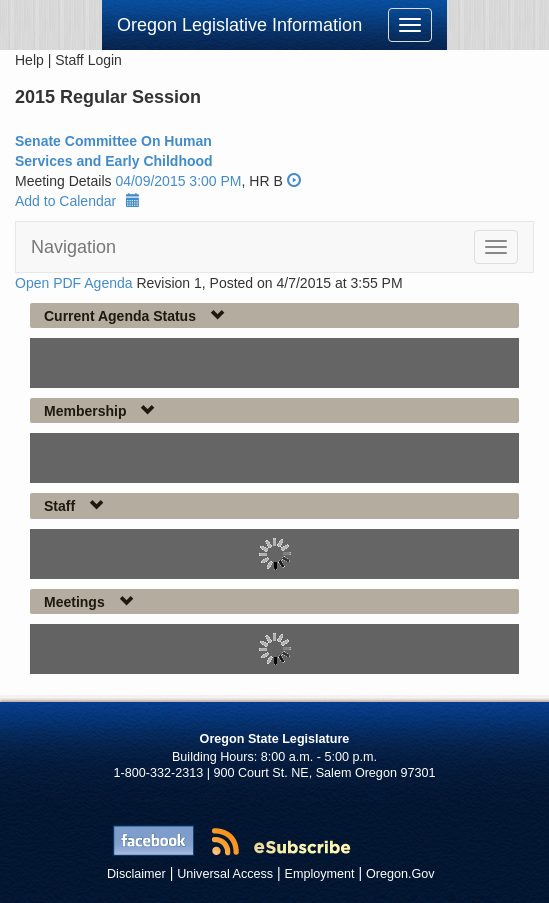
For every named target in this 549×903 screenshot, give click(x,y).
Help (29, 60)
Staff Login (88, 60)
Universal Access (225, 874)
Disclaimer (136, 874)
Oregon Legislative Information (239, 25)
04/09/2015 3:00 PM (178, 181)
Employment (320, 874)
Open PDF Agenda (74, 283)
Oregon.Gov (400, 874)
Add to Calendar (77, 201)
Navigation (73, 247)
